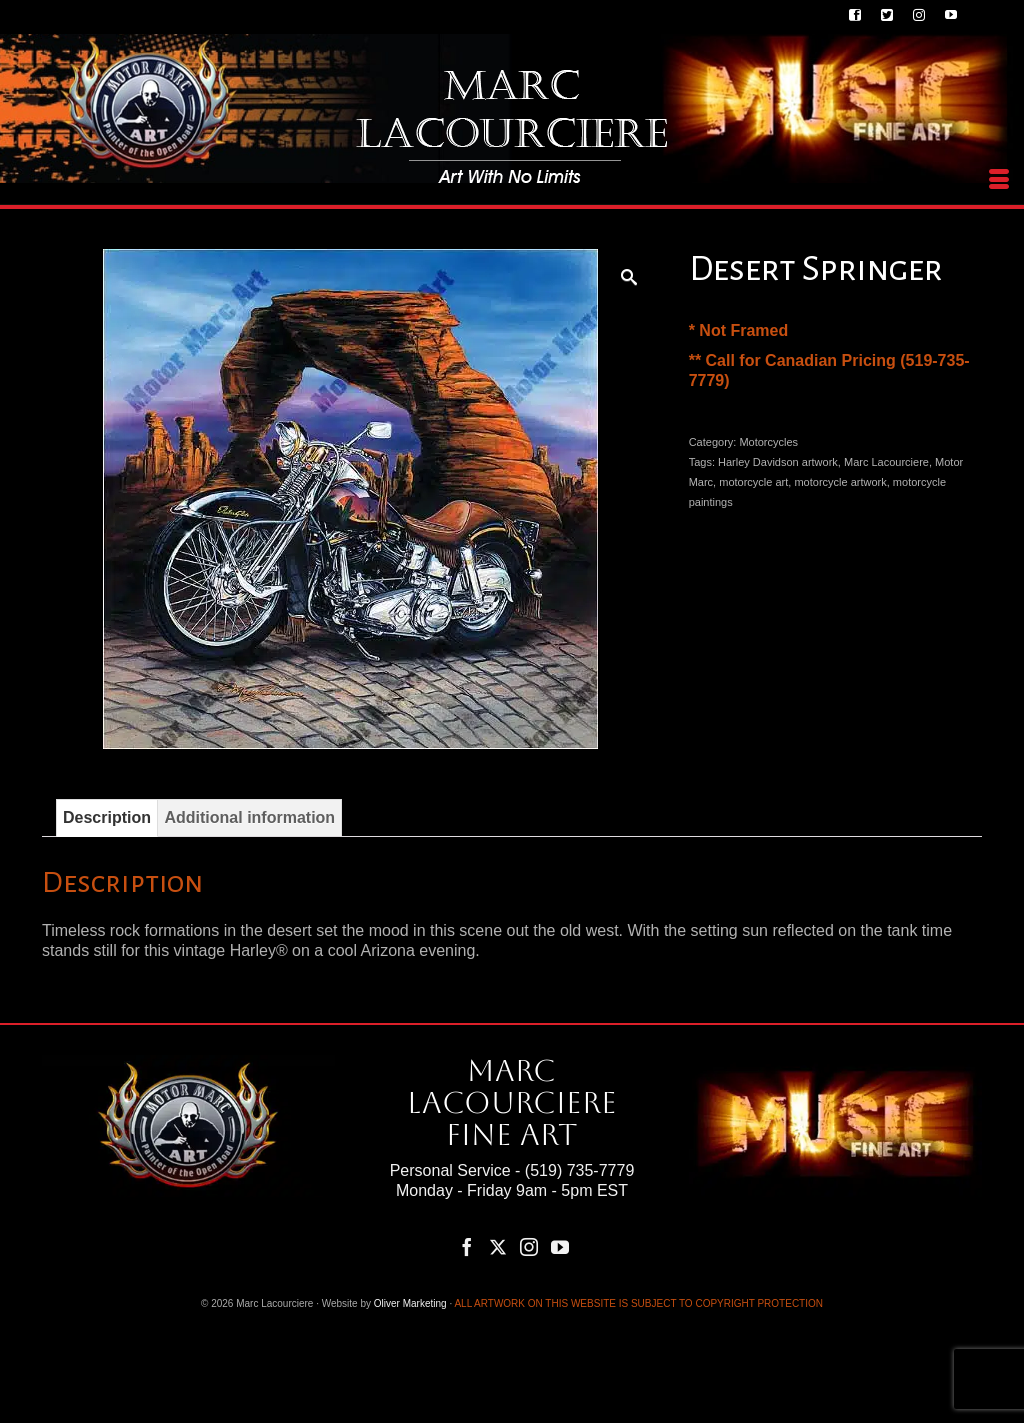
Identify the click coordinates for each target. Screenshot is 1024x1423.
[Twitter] (498, 1246)
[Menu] (999, 180)
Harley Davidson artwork (778, 462)
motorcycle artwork (840, 482)
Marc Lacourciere (886, 462)
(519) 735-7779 (579, 1170)
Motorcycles (768, 442)
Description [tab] (107, 817)
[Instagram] (529, 1246)
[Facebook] (467, 1246)
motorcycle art (753, 482)
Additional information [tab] (249, 817)
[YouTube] (560, 1246)
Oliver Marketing (410, 1303)
